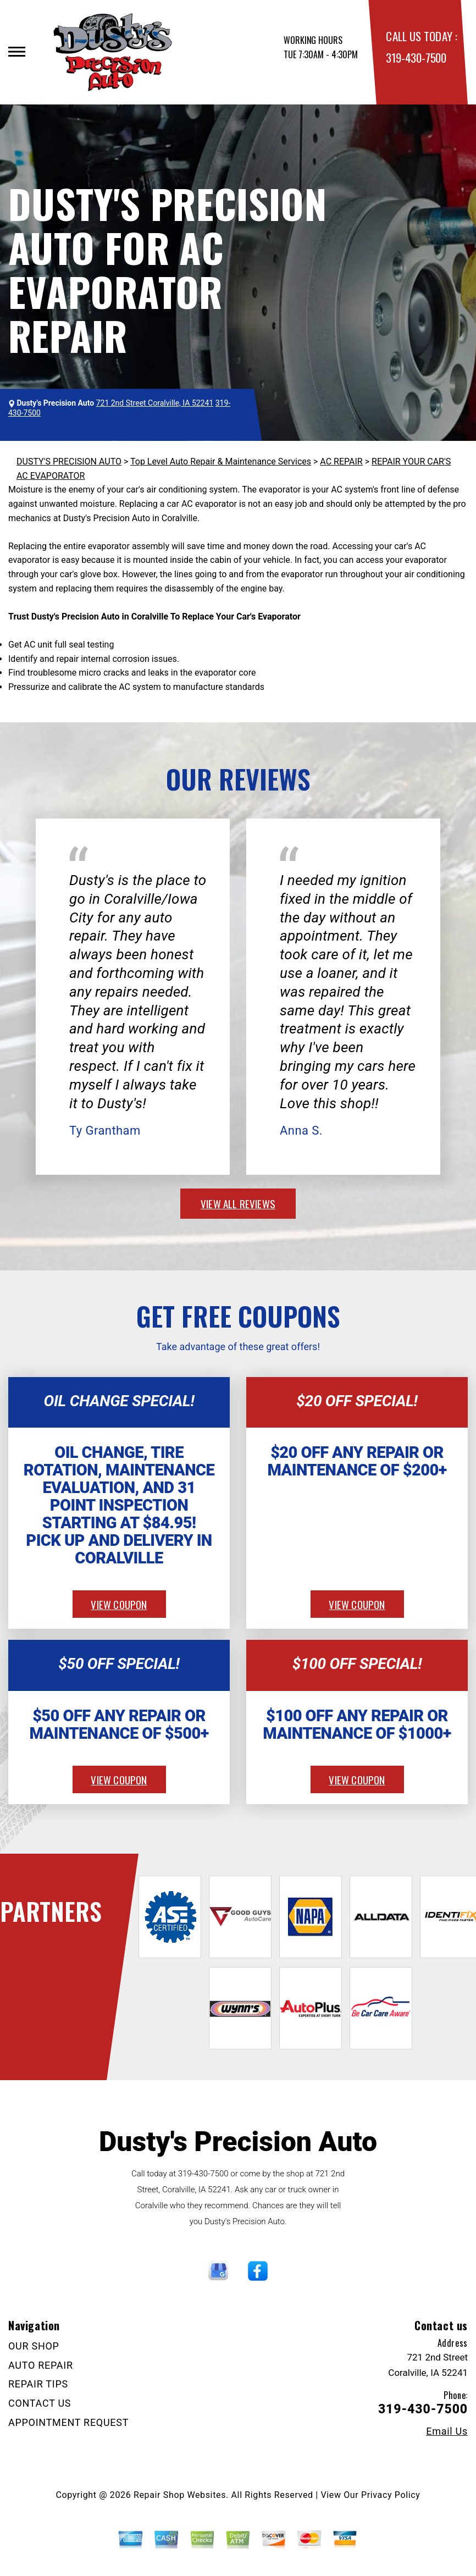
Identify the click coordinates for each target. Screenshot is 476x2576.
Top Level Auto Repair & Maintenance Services (220, 461)
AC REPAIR (341, 461)
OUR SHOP (33, 2346)
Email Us (447, 2431)
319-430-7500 (416, 57)
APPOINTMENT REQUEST (68, 2422)
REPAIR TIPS (38, 2384)
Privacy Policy (390, 2495)
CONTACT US (39, 2403)
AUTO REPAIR (40, 2365)
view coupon (119, 1604)
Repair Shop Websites (180, 2495)
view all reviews (238, 1203)
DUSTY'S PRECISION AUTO (68, 461)
